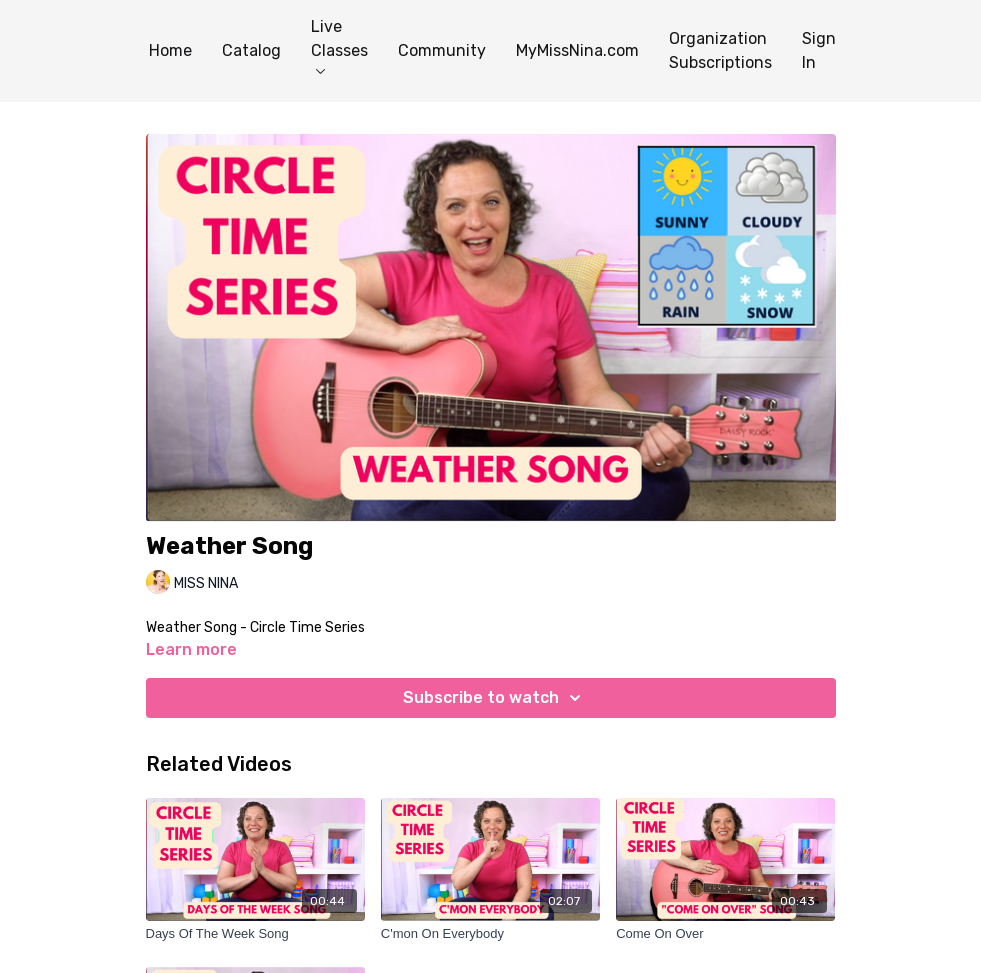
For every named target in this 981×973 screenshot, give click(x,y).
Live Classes (339, 45)
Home (170, 50)
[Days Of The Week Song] (255, 934)
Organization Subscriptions (720, 50)
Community (442, 50)
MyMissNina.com (577, 50)
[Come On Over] (725, 934)
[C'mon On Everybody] (490, 934)
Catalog (251, 50)
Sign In (819, 50)
